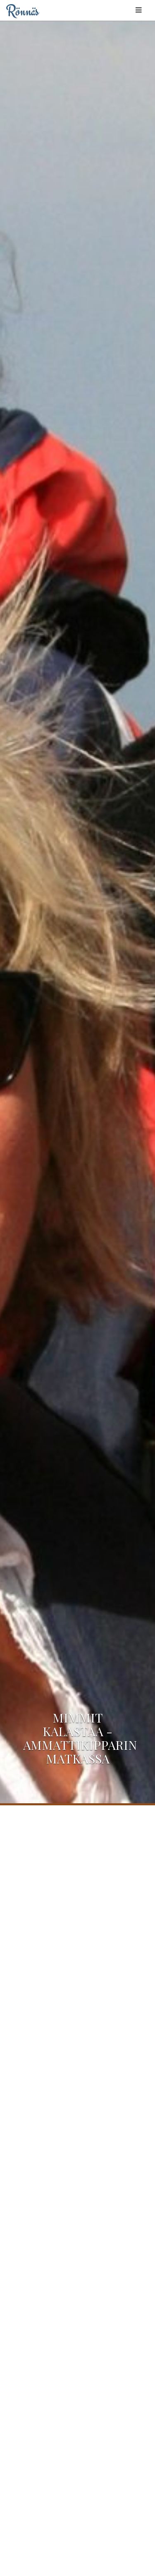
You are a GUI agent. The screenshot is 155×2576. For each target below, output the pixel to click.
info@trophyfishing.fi (98, 2397)
